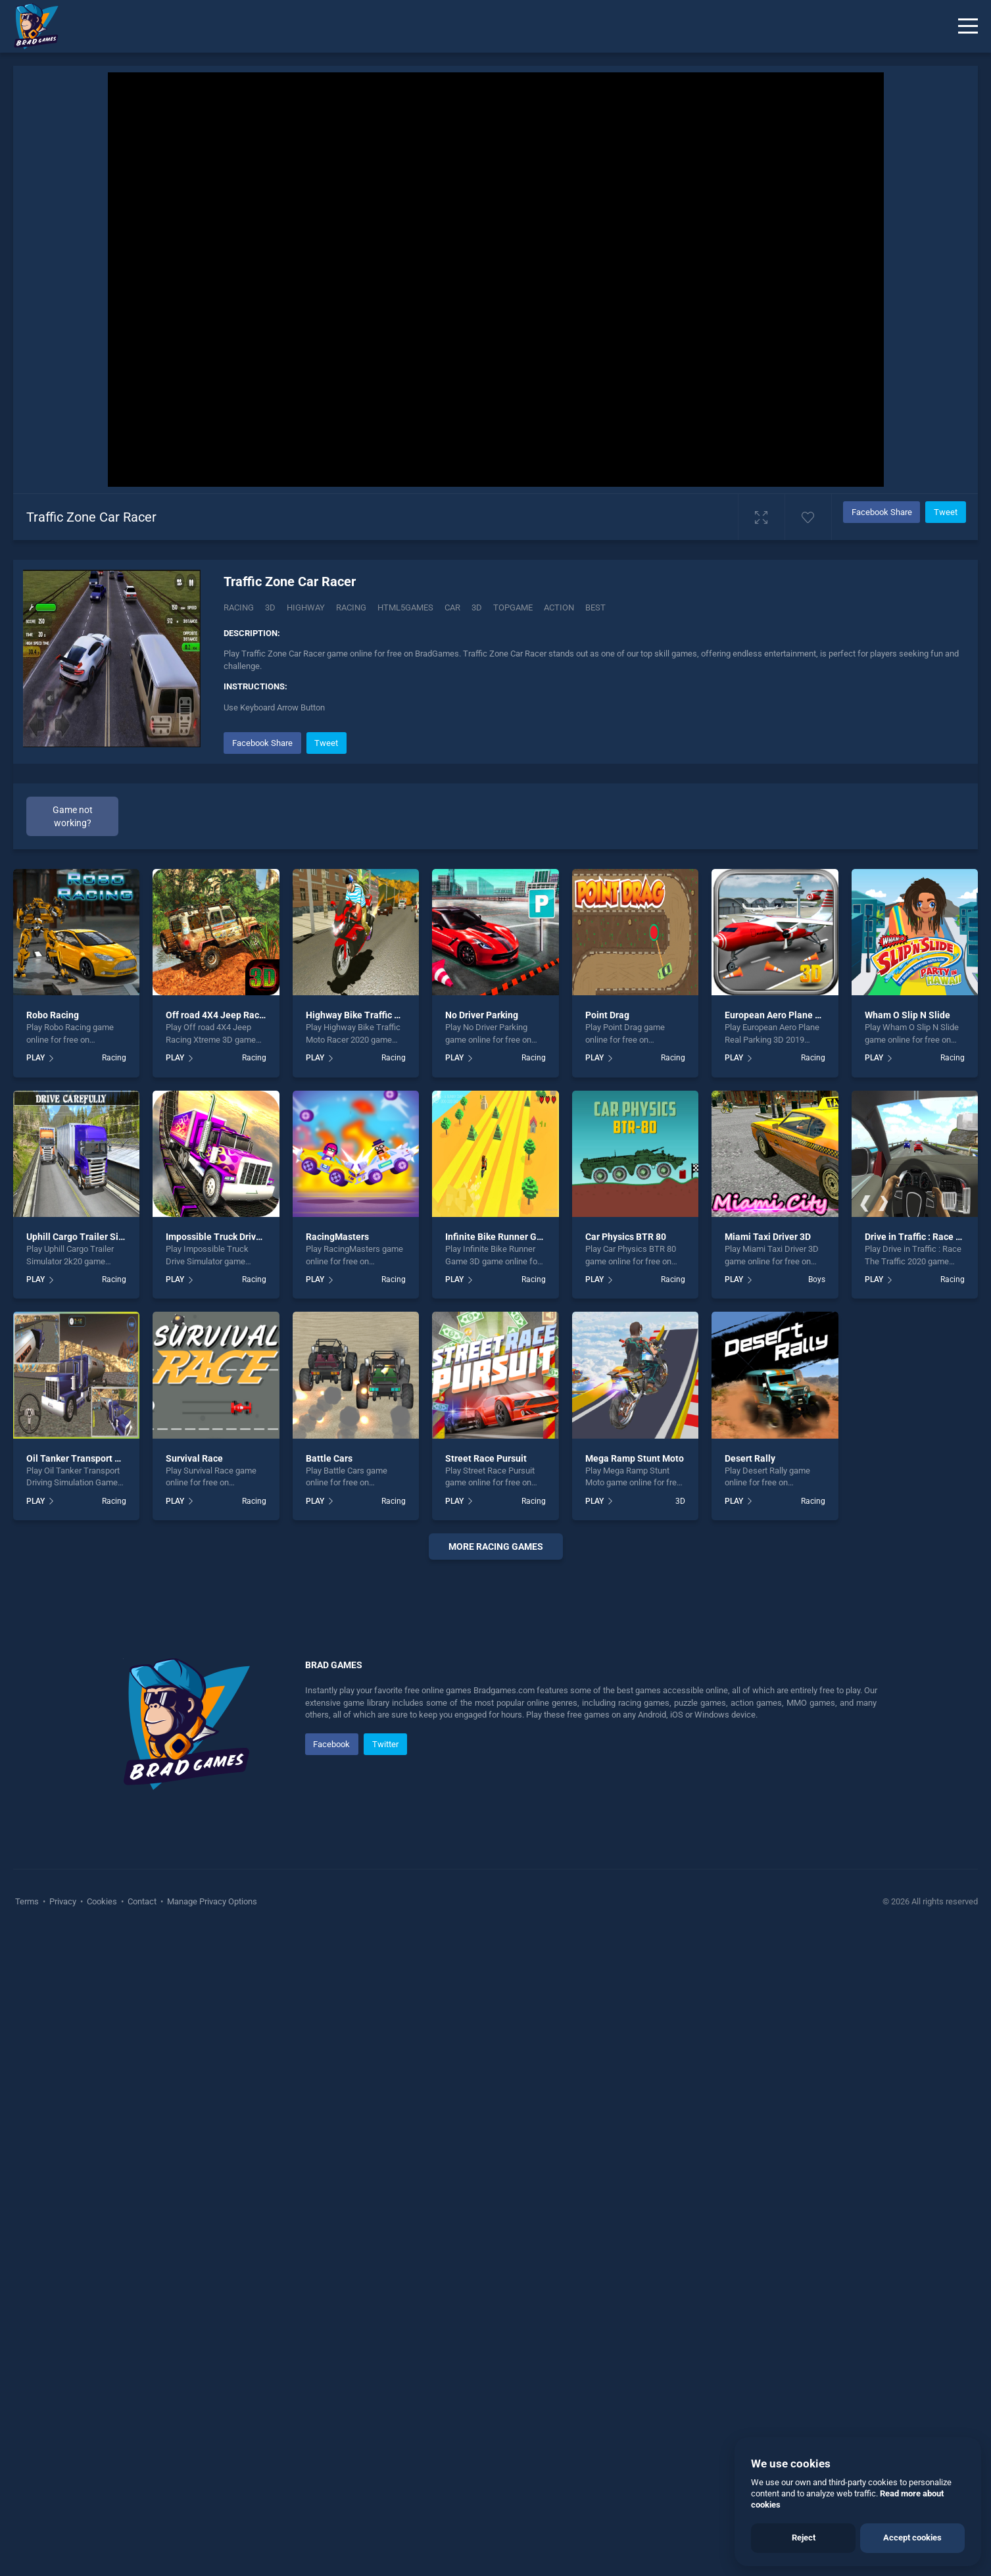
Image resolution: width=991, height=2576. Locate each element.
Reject (803, 2537)
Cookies (102, 2296)
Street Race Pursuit (486, 1458)
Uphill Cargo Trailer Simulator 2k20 (100, 1236)
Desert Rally (750, 1458)
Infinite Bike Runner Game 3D (506, 1236)
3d (476, 607)
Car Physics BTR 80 (625, 1236)
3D (270, 607)
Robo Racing (52, 1015)
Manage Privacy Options (211, 2296)
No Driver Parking (481, 1015)
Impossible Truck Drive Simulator (235, 1236)
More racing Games (495, 1546)
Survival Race (194, 1458)
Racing (239, 607)
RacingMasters (337, 1236)
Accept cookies (912, 2537)
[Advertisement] (495, 1770)
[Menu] (968, 26)
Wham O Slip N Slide (907, 1015)
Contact (142, 2296)
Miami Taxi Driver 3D (768, 1236)
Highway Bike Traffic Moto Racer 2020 (385, 1015)
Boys (816, 1279)
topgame (513, 607)
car (452, 607)
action (559, 607)
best (595, 607)
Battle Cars (329, 1458)
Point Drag (607, 1015)
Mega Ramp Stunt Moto (634, 1458)
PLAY (35, 1057)
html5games (405, 607)
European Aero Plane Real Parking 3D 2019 (814, 1015)
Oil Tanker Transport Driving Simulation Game (122, 1458)
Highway (306, 607)
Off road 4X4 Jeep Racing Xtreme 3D (242, 1015)
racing (351, 607)
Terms (28, 2296)
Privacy (62, 2296)
